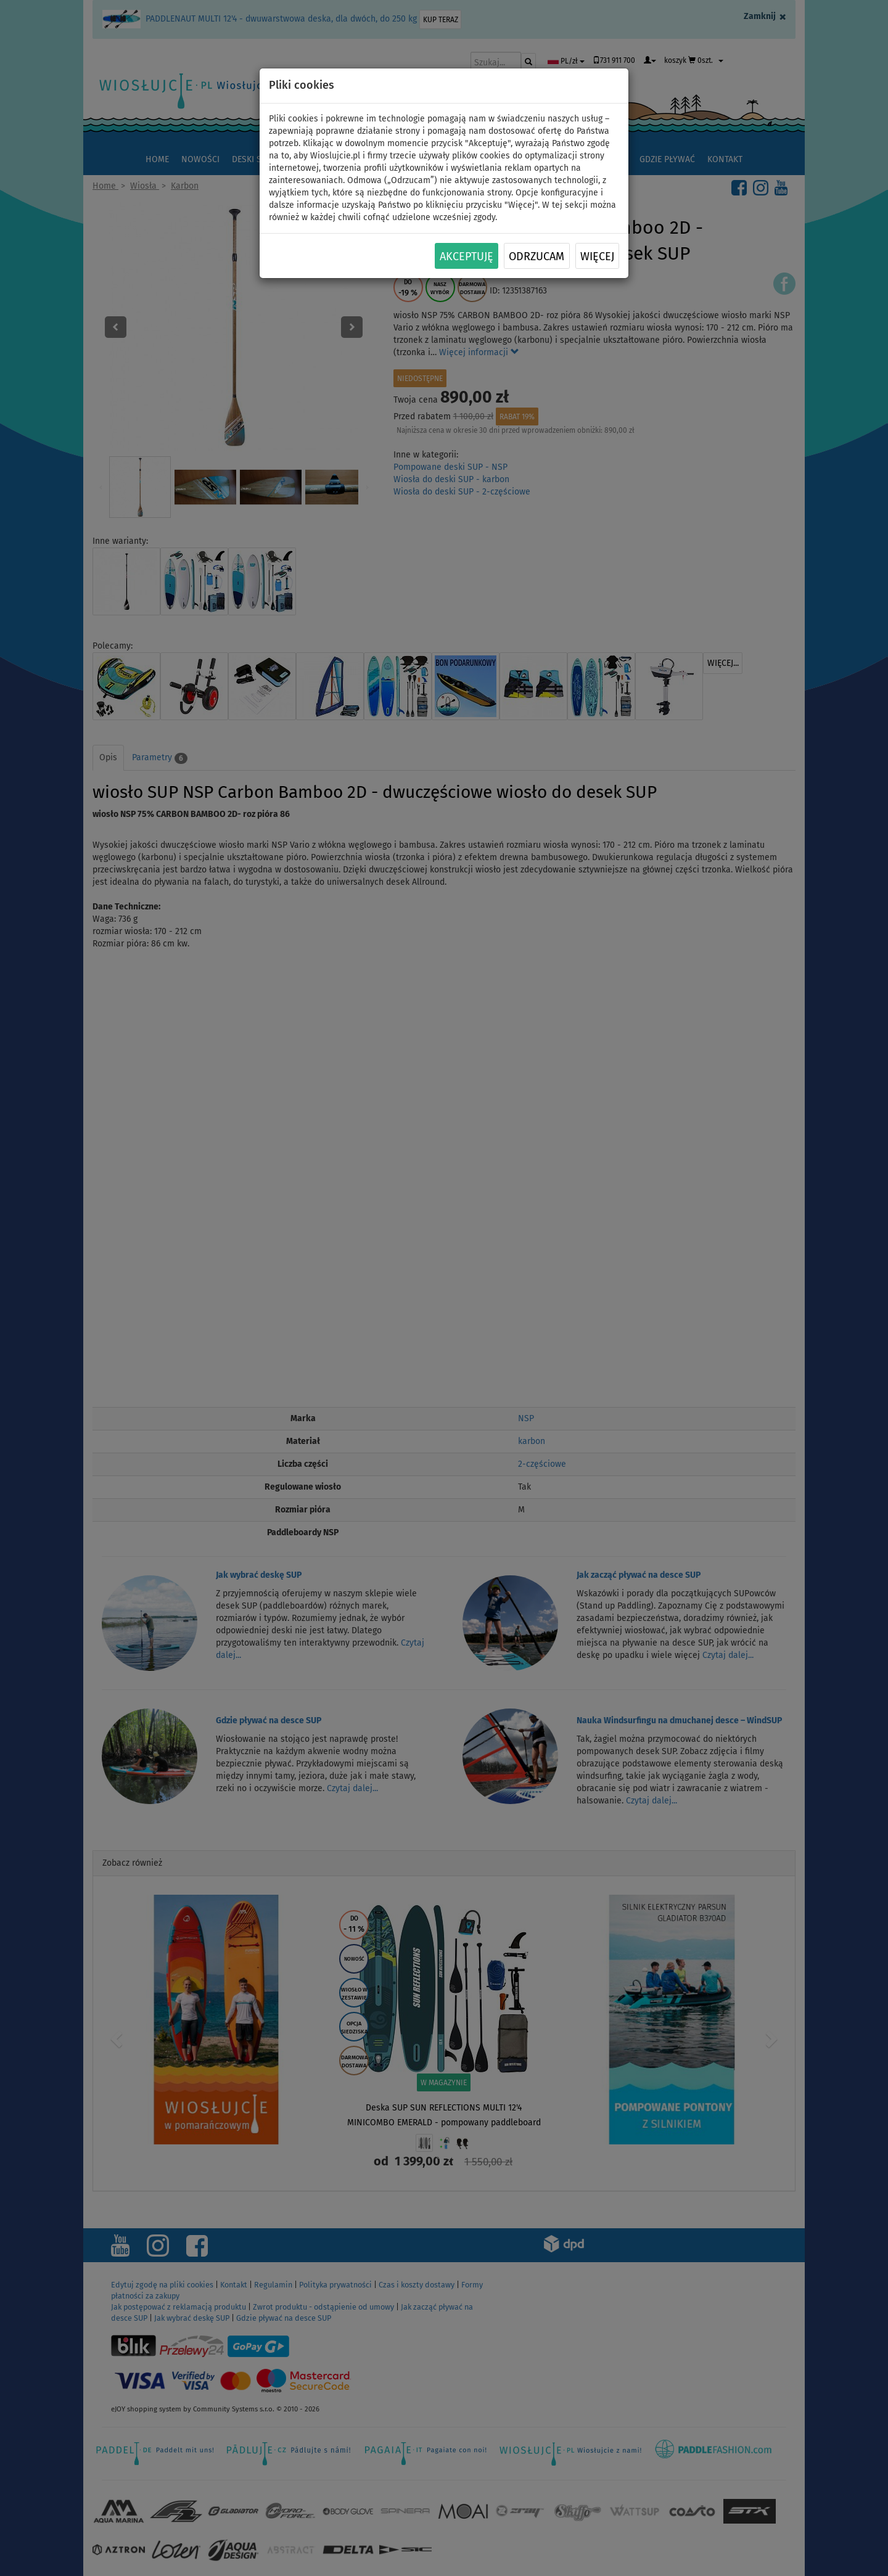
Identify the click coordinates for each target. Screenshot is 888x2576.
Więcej (597, 256)
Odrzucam (536, 256)
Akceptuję (466, 256)
